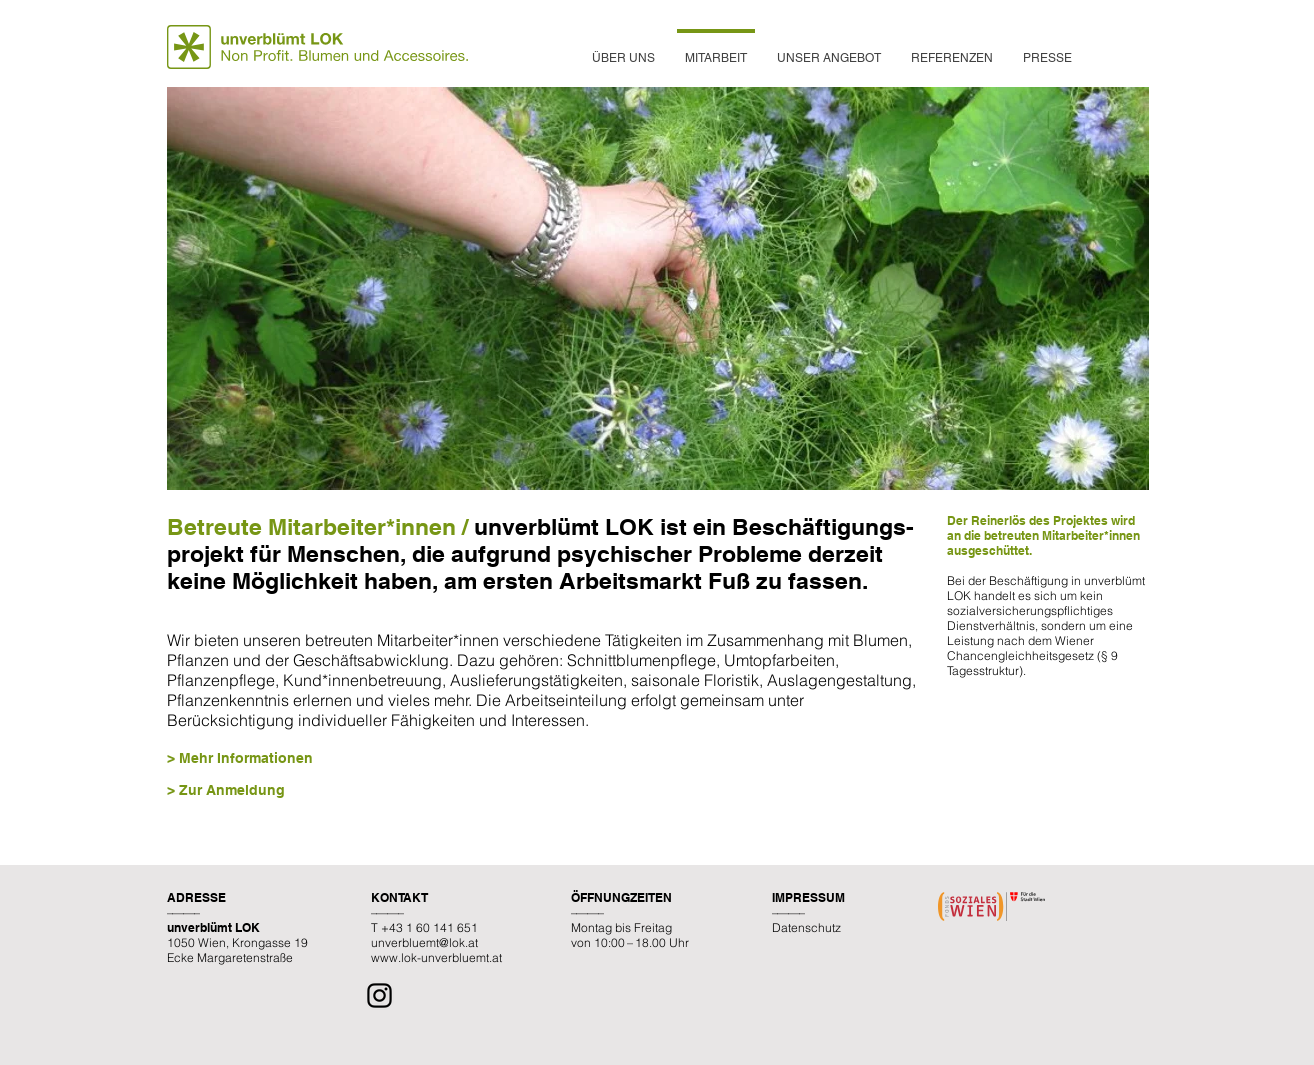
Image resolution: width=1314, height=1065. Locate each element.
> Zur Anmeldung (226, 790)
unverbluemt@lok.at (424, 942)
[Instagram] (379, 995)
